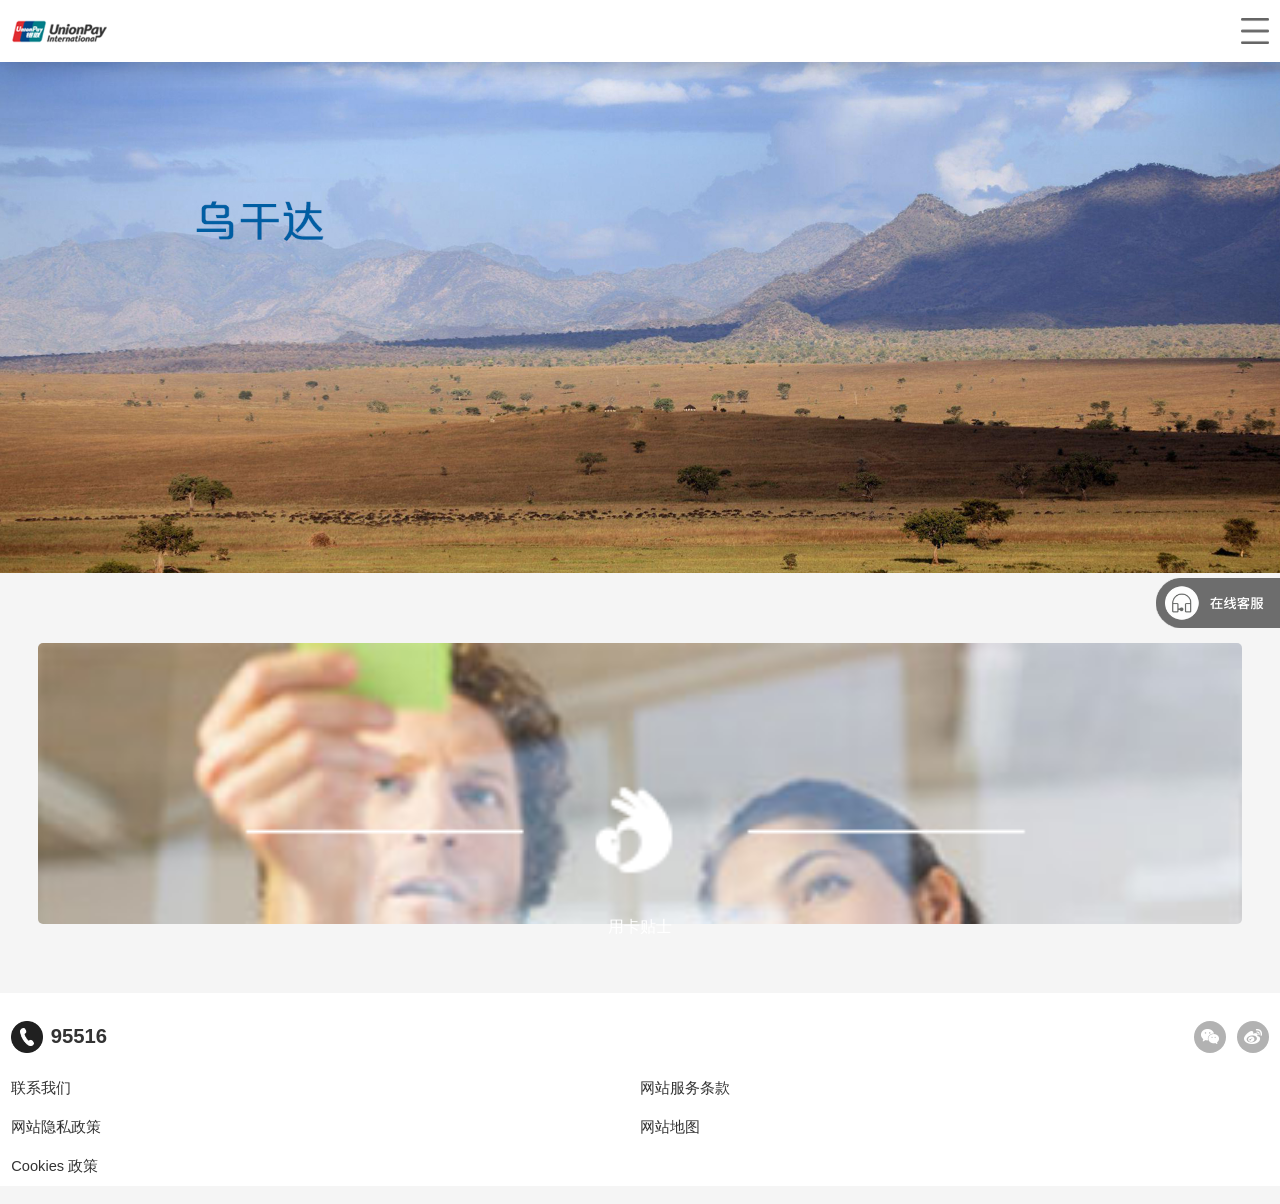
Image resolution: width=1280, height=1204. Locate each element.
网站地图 (670, 1127)
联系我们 (41, 1088)
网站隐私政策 (56, 1127)
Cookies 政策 (54, 1166)
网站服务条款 (685, 1088)
